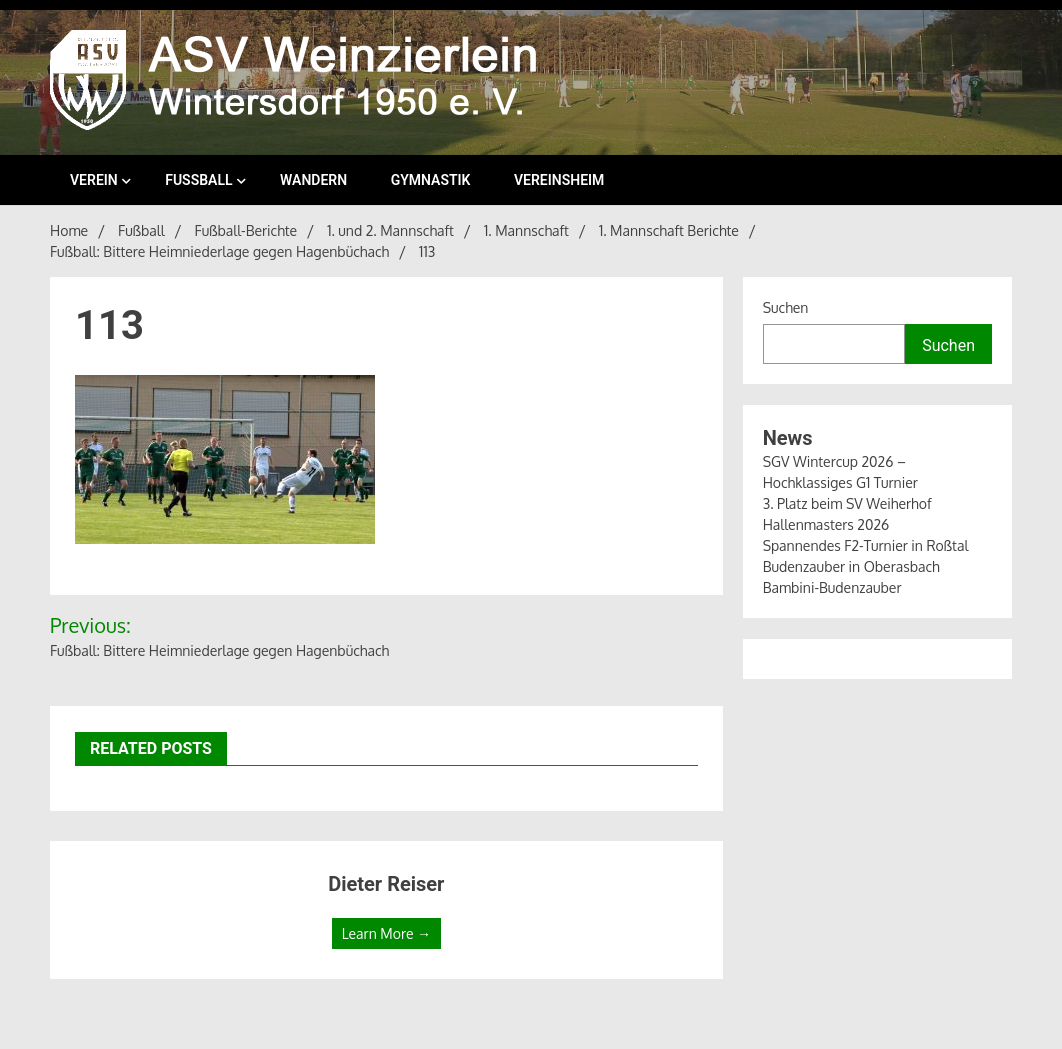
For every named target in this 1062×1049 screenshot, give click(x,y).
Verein (94, 180)
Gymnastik (431, 180)
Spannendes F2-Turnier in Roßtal (866, 545)
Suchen (786, 307)
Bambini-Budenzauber (832, 587)
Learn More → (386, 933)
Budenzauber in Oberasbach (851, 566)
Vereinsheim (559, 180)
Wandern (313, 180)
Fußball (198, 180)
